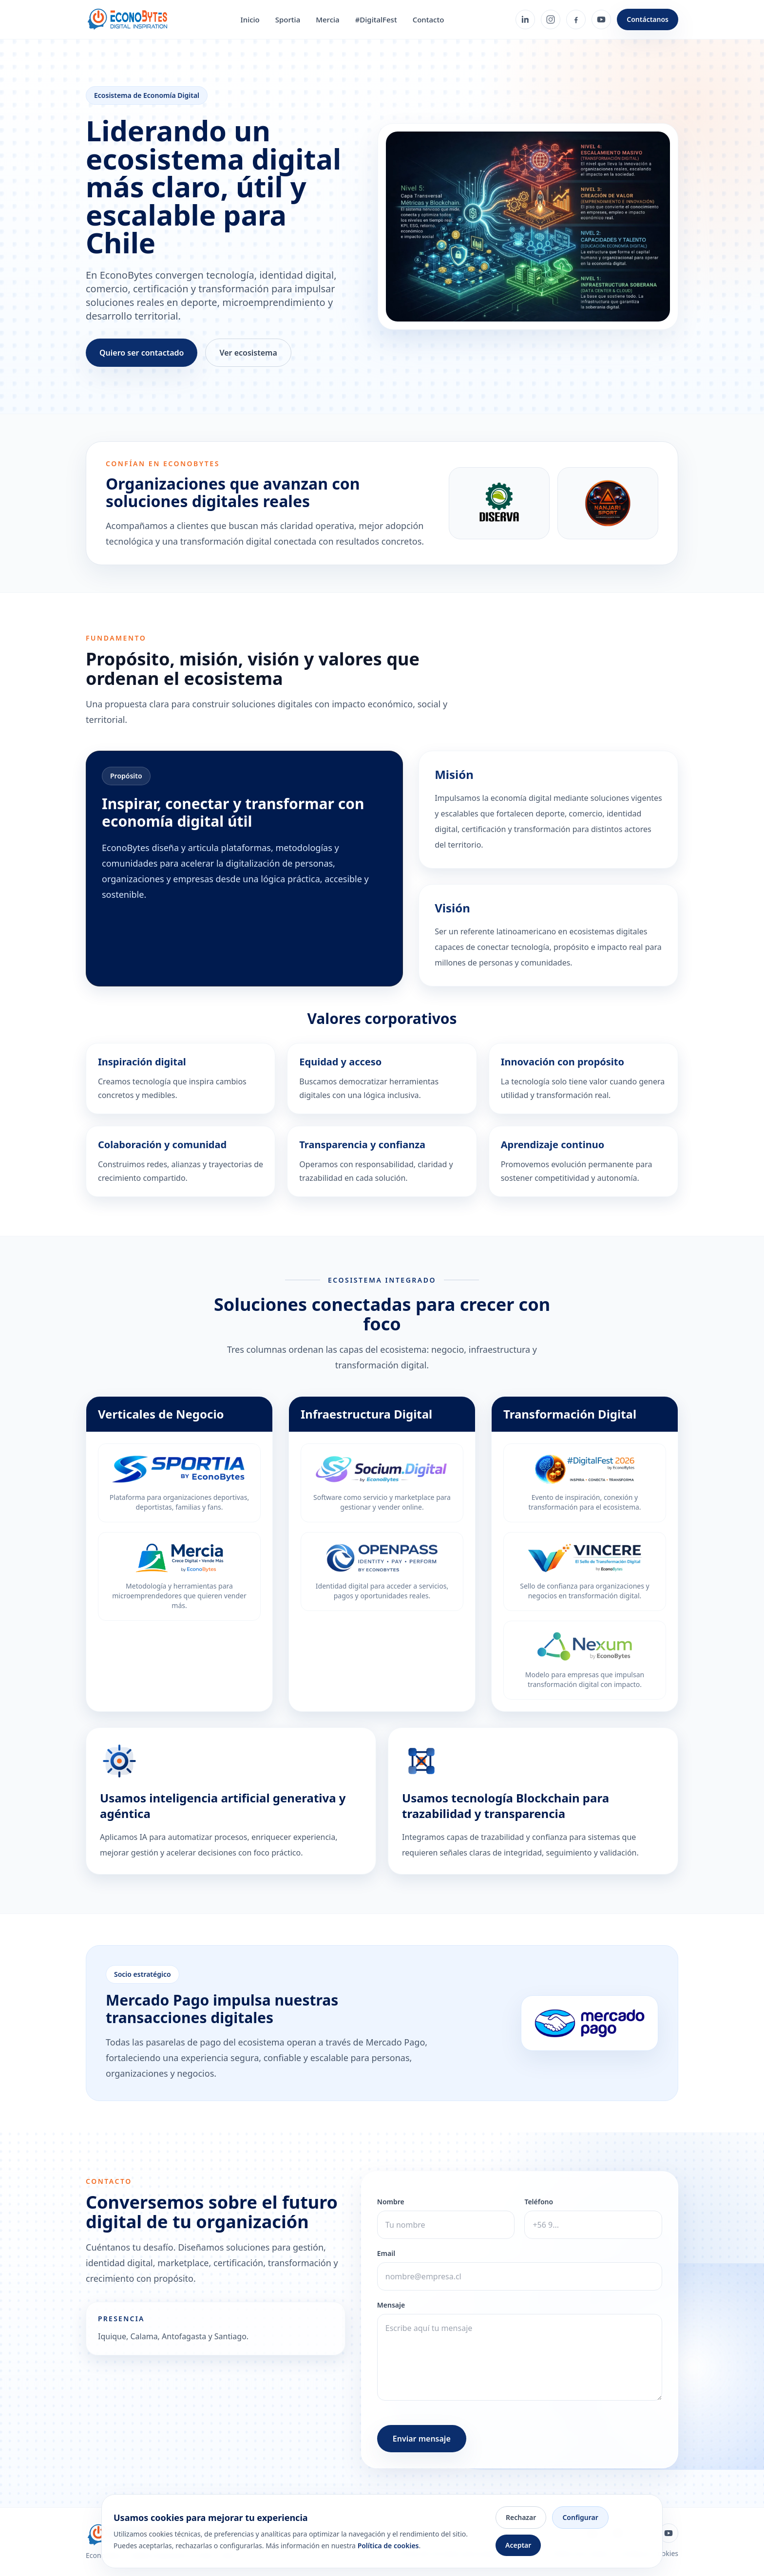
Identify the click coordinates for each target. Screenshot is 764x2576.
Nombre (390, 2201)
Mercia (327, 19)
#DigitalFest (376, 19)
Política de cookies (388, 2545)
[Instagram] (550, 19)
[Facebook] (576, 19)
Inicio (249, 19)
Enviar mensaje (422, 2438)
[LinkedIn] (525, 19)
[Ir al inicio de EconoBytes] (127, 19)
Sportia (287, 19)
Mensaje (391, 2305)
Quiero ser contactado (141, 352)
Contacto (428, 19)
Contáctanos (647, 19)
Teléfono (538, 2201)
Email (386, 2253)
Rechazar (521, 2517)
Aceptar (518, 2545)
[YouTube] (601, 19)
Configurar (580, 2517)
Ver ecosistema (248, 352)
